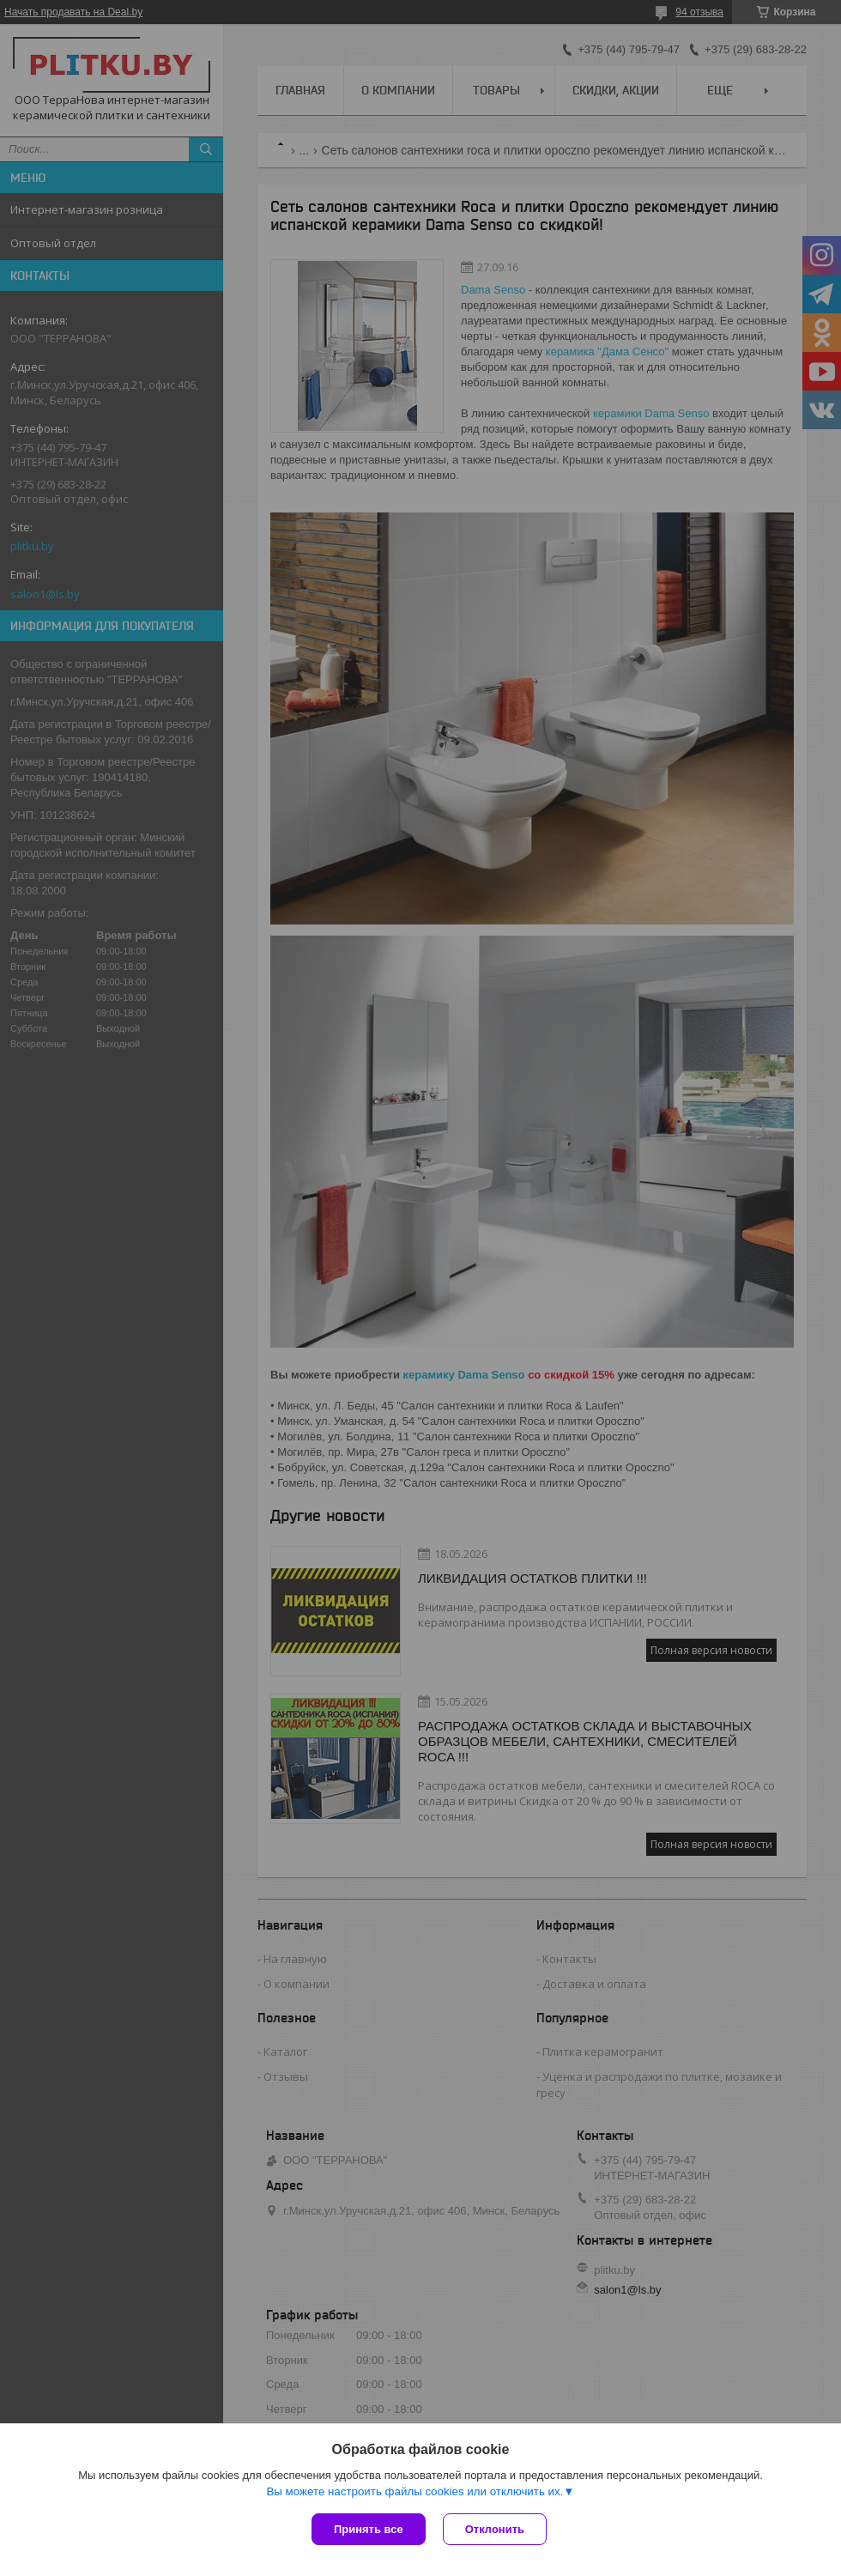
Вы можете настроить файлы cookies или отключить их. (414, 2491)
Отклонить (494, 2529)
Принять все (368, 2529)
